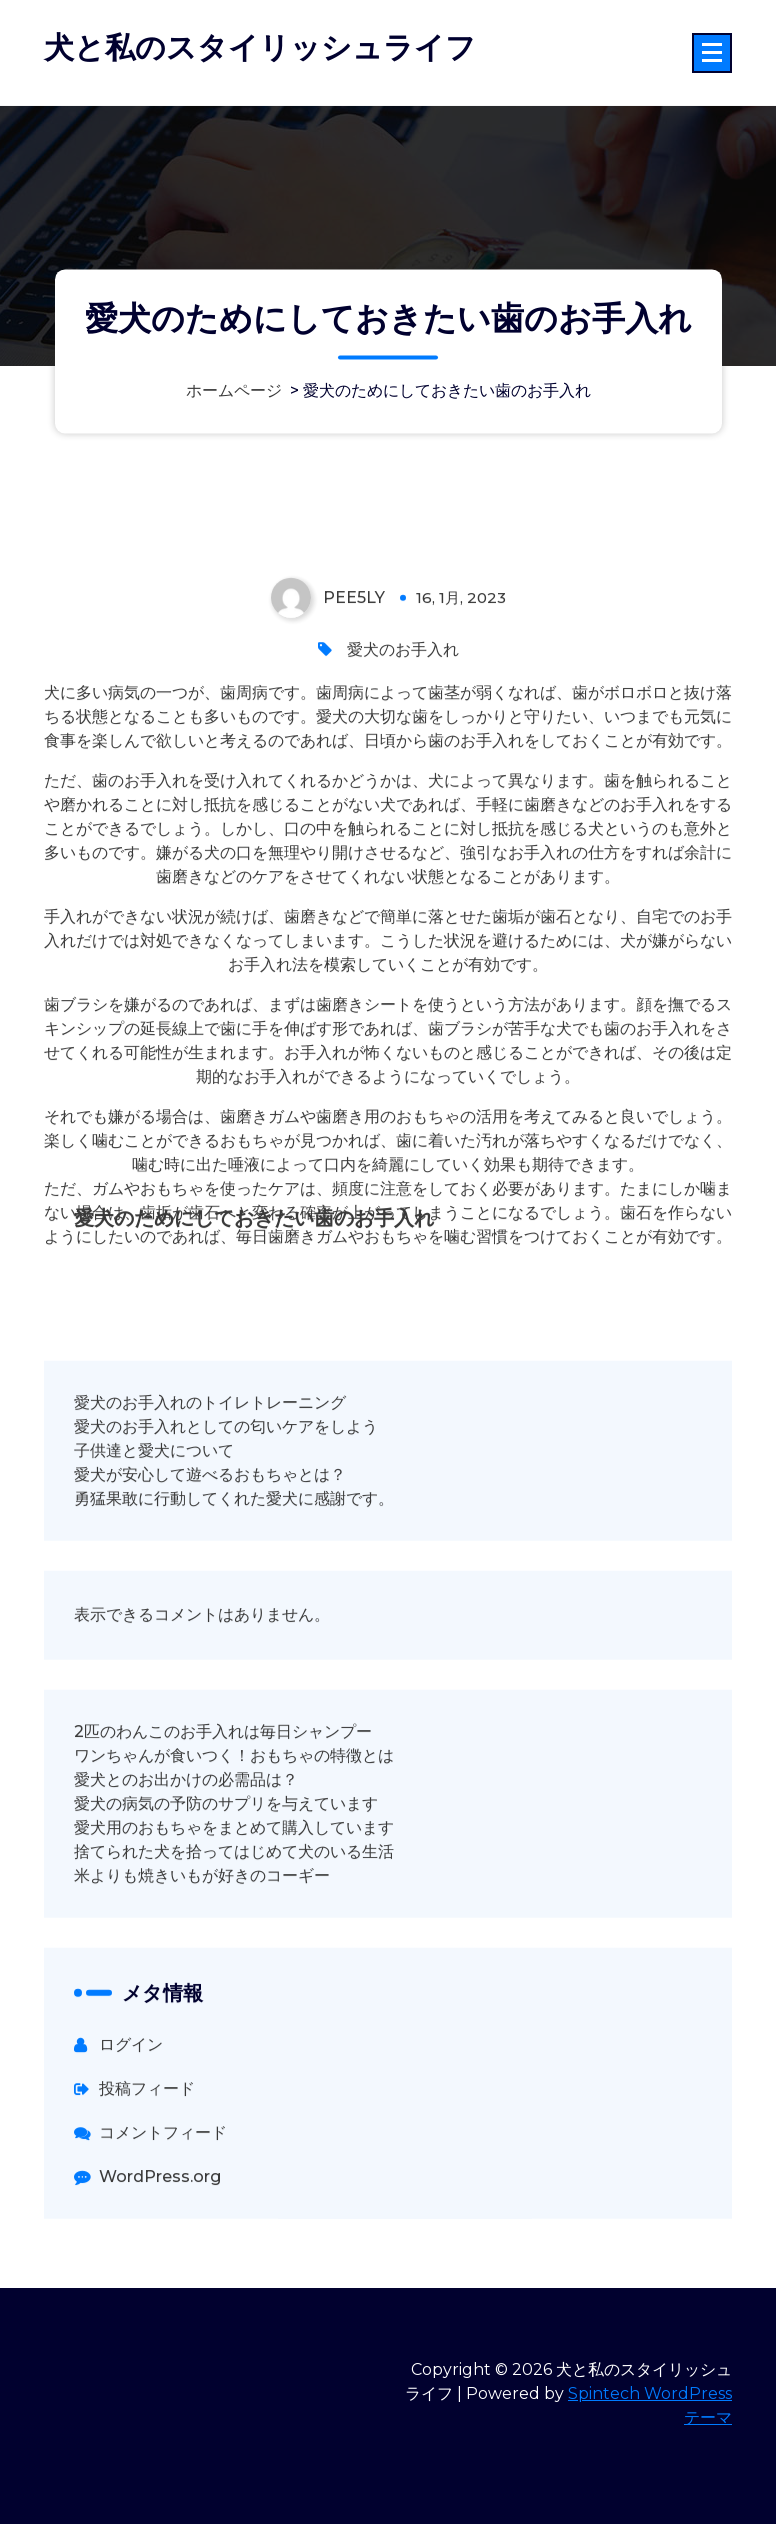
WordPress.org (160, 2258)
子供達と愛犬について (154, 1532)
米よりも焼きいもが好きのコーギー (202, 1957)
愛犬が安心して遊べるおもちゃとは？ (210, 1556)
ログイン (131, 2126)
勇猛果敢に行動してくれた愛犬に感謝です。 (234, 1580)
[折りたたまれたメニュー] (712, 53)
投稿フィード (147, 2170)
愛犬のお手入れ (403, 731)
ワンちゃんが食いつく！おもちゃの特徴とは (234, 1837)
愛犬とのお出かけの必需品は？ (186, 1861)
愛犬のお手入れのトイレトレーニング (210, 1484)
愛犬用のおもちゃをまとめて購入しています (234, 1909)
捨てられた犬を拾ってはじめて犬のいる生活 (234, 1933)
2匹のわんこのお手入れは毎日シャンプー (223, 1813)
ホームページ (234, 390)
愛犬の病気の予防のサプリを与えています (226, 1885)
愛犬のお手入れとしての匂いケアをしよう (226, 1508)
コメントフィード (163, 2214)
